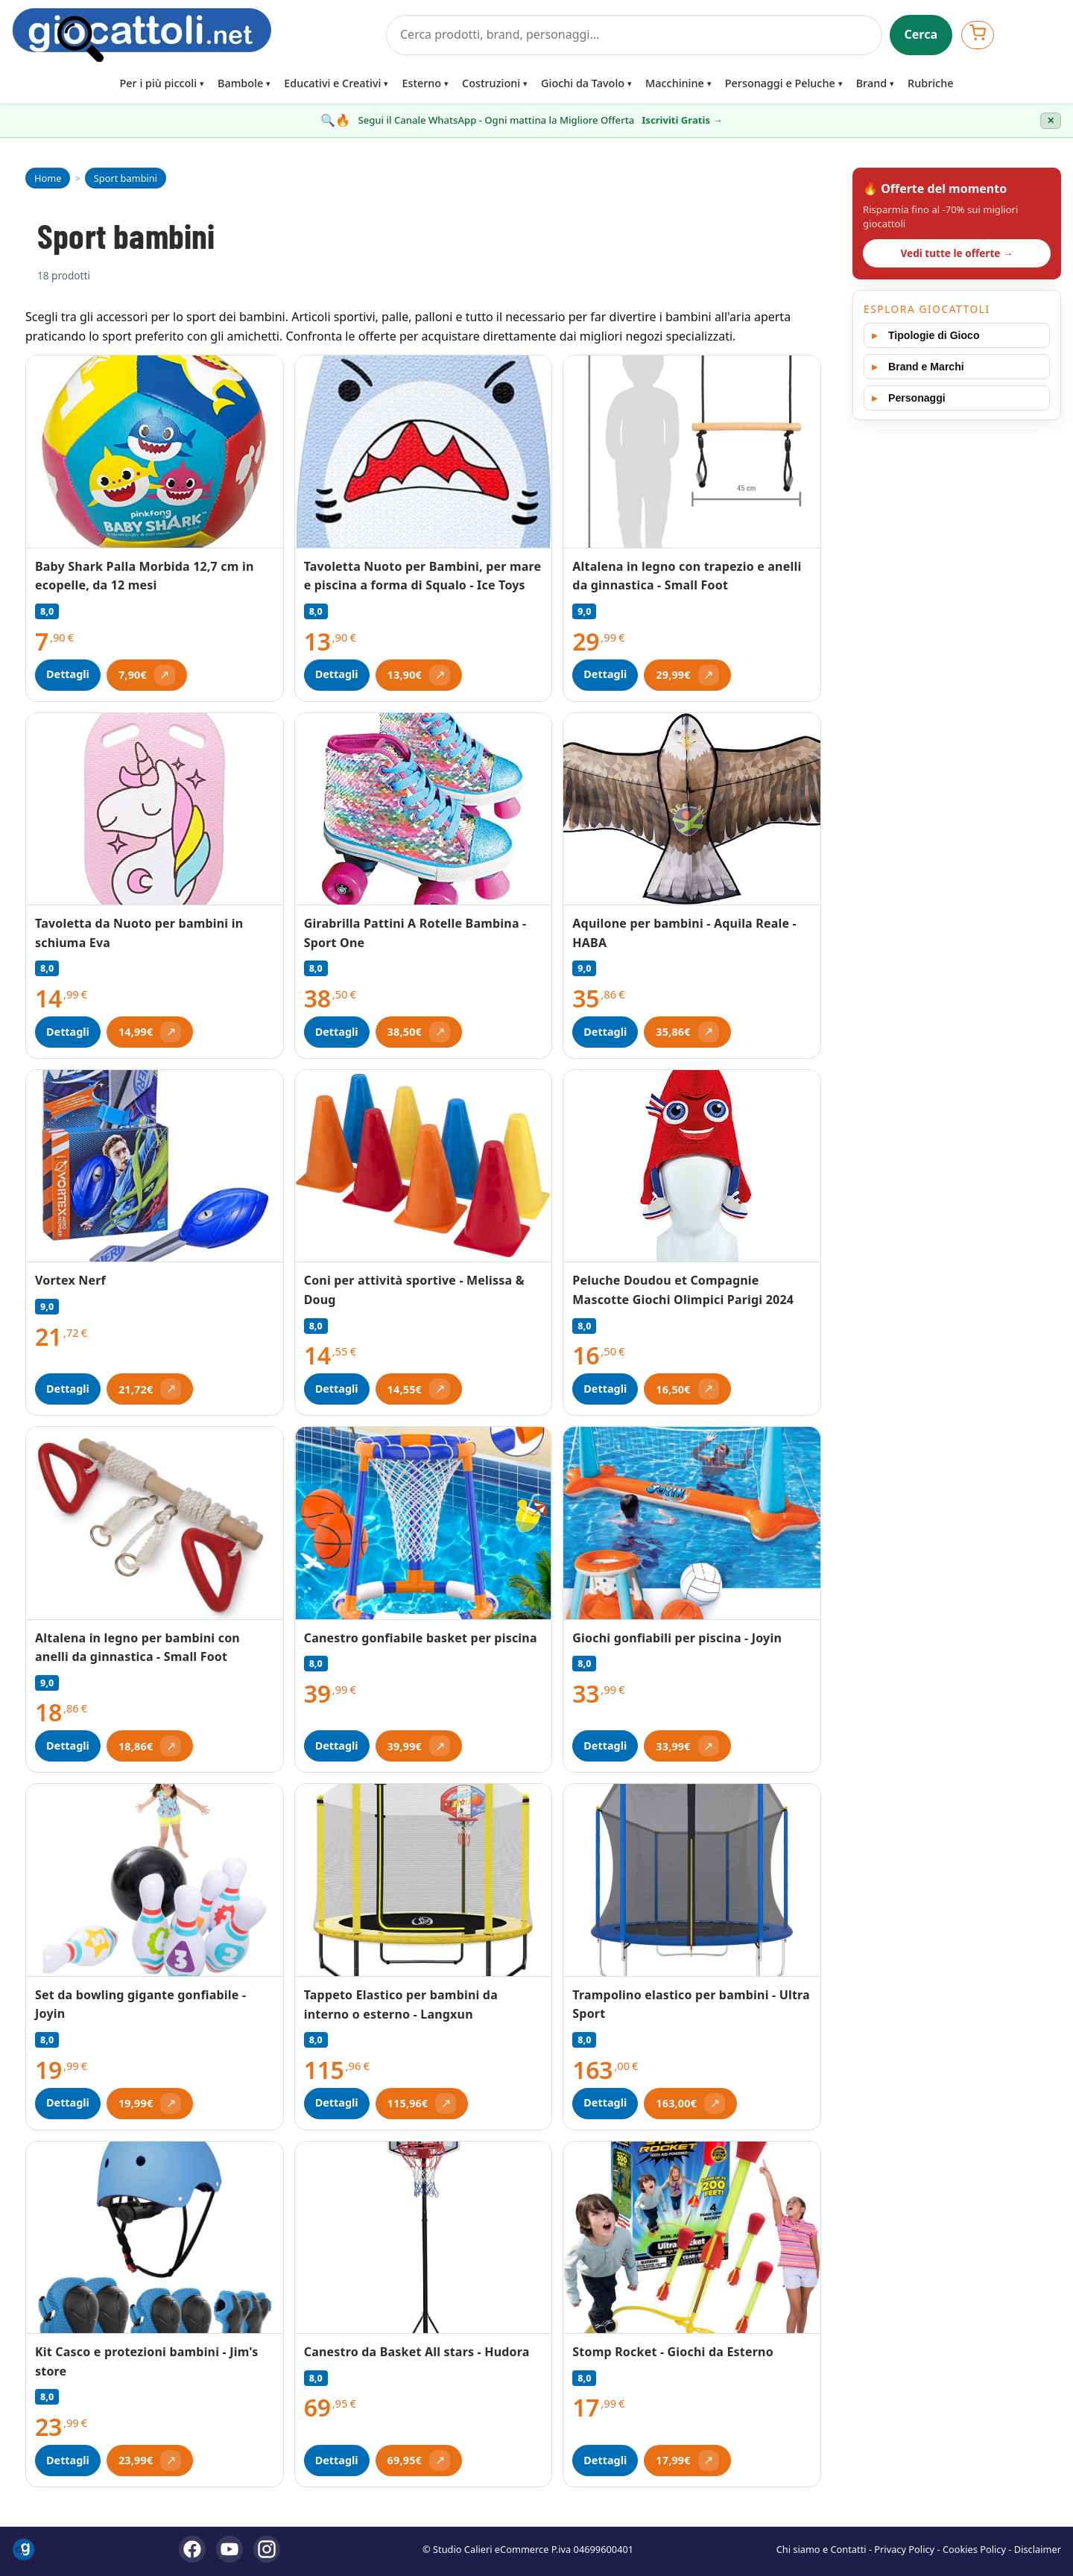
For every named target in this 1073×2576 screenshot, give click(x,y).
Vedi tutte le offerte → (956, 253)
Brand (871, 83)
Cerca (921, 34)
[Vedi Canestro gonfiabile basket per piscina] (423, 1523)
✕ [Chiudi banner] (1050, 120)
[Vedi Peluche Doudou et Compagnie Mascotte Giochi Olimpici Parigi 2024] (691, 1166)
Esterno (421, 83)
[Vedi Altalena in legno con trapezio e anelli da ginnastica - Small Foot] (691, 451)
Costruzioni (491, 83)
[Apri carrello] (977, 34)
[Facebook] (192, 2549)
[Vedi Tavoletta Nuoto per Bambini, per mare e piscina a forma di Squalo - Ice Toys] (423, 451)
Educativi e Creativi (332, 83)
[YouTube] (229, 2549)
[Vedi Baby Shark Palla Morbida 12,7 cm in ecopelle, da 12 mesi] (154, 451)
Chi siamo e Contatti (821, 2549)
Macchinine (674, 83)
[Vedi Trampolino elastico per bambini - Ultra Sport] (691, 1880)
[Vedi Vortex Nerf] (154, 1166)
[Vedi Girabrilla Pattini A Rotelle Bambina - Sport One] (423, 809)
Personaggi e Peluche (780, 83)
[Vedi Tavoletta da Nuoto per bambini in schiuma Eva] (154, 809)
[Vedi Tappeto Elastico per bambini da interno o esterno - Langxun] (423, 1880)
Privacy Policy (904, 2549)
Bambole (240, 83)
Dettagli (67, 674)
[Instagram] (266, 2549)
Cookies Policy (974, 2549)
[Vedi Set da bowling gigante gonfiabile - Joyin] (154, 1880)
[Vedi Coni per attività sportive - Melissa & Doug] (423, 1166)
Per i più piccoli (158, 83)
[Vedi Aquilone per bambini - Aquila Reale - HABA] (691, 809)
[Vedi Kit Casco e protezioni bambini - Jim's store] (154, 2238)
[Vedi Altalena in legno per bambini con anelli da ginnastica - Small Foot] (154, 1523)
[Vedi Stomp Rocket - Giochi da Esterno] (691, 2238)
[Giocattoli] (194, 35)
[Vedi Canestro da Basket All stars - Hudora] (423, 2238)
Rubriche (930, 83)
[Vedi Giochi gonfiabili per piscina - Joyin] (691, 1523)
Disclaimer (1037, 2549)
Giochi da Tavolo (582, 83)
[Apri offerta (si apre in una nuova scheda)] (147, 675)
